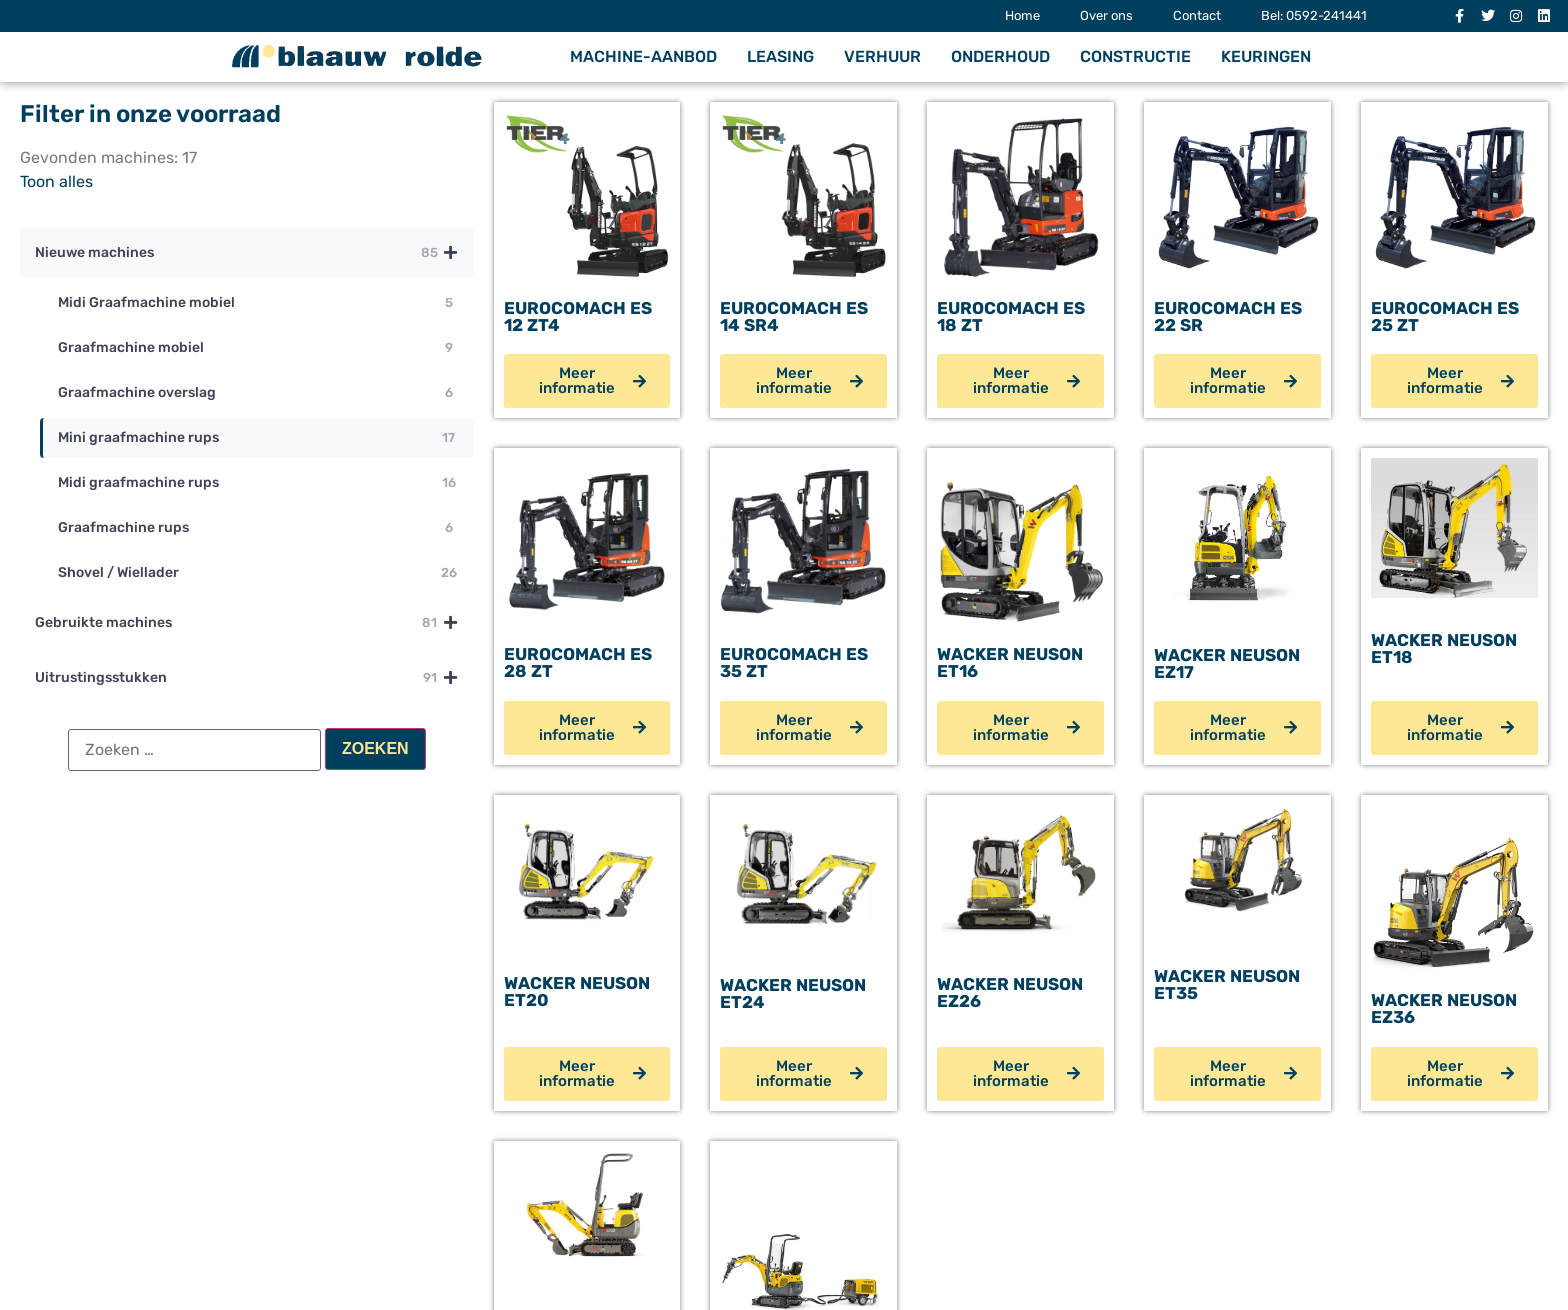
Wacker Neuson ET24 (793, 993)
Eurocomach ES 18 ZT (1011, 316)
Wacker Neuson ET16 (1010, 662)
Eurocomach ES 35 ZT (794, 662)
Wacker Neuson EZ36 (1444, 1008)
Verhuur (882, 56)
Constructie (1135, 56)
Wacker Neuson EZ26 (1010, 992)
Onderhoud (1000, 56)
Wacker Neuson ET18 (1444, 648)
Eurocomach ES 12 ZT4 (578, 316)
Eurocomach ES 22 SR (1228, 316)
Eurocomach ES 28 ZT (578, 662)
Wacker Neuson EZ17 (1227, 663)
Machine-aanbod (643, 56)
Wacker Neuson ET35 (1227, 984)
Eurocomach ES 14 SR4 (794, 316)
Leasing (780, 56)
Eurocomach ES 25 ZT (1445, 316)
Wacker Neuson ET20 (577, 991)
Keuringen (1266, 56)
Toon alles (56, 181)
